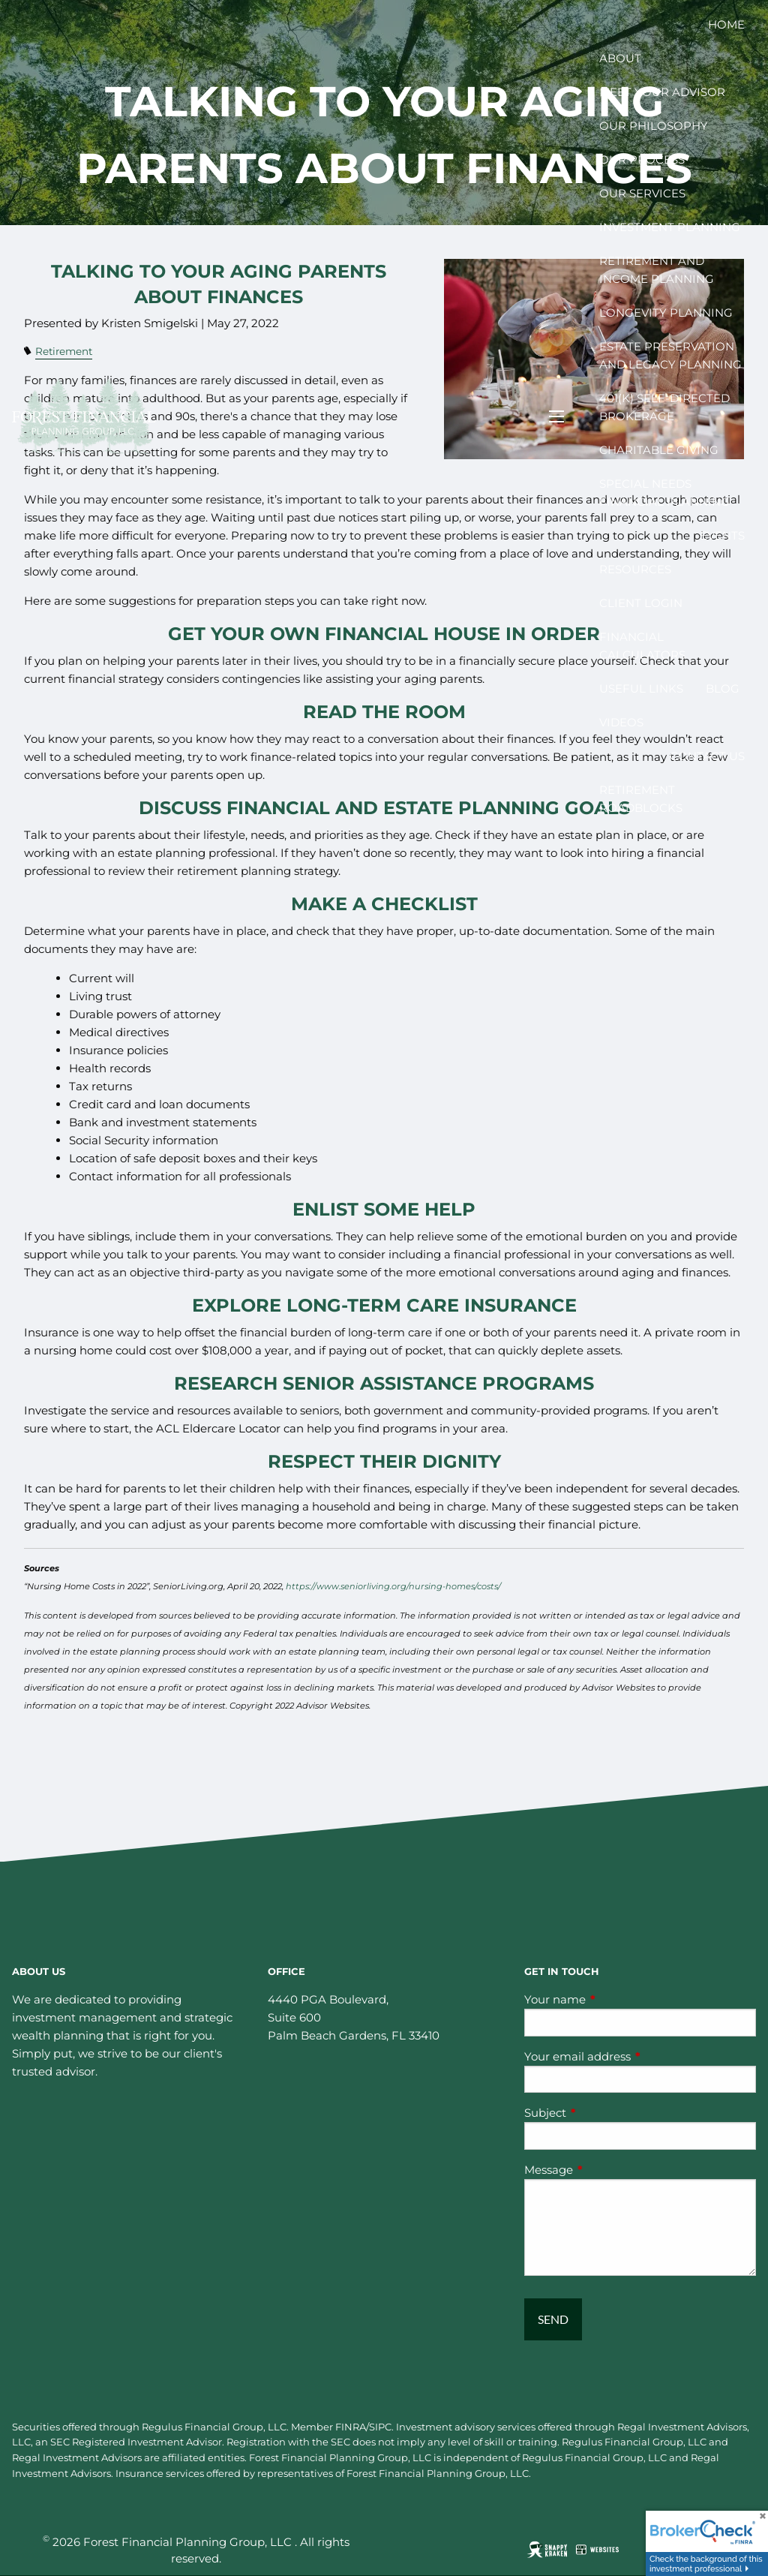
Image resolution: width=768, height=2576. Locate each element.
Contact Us (707, 756)
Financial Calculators (642, 646)
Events (722, 535)
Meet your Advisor (662, 92)
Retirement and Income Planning (656, 270)
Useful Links (641, 688)
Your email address (636, 2056)
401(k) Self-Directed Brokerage (664, 407)
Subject (603, 2113)
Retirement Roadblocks (640, 799)
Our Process (642, 159)
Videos (621, 722)
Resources (635, 569)
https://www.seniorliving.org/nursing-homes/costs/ (393, 1586)
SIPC (380, 2427)
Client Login (640, 603)
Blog (723, 688)
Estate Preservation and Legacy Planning (670, 355)
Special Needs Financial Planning (664, 492)
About (620, 58)
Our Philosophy (653, 126)
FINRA (350, 2427)
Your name (613, 1999)
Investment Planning (669, 227)
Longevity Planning (666, 312)
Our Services (642, 193)
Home (726, 24)
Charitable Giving (658, 450)
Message (607, 2170)
